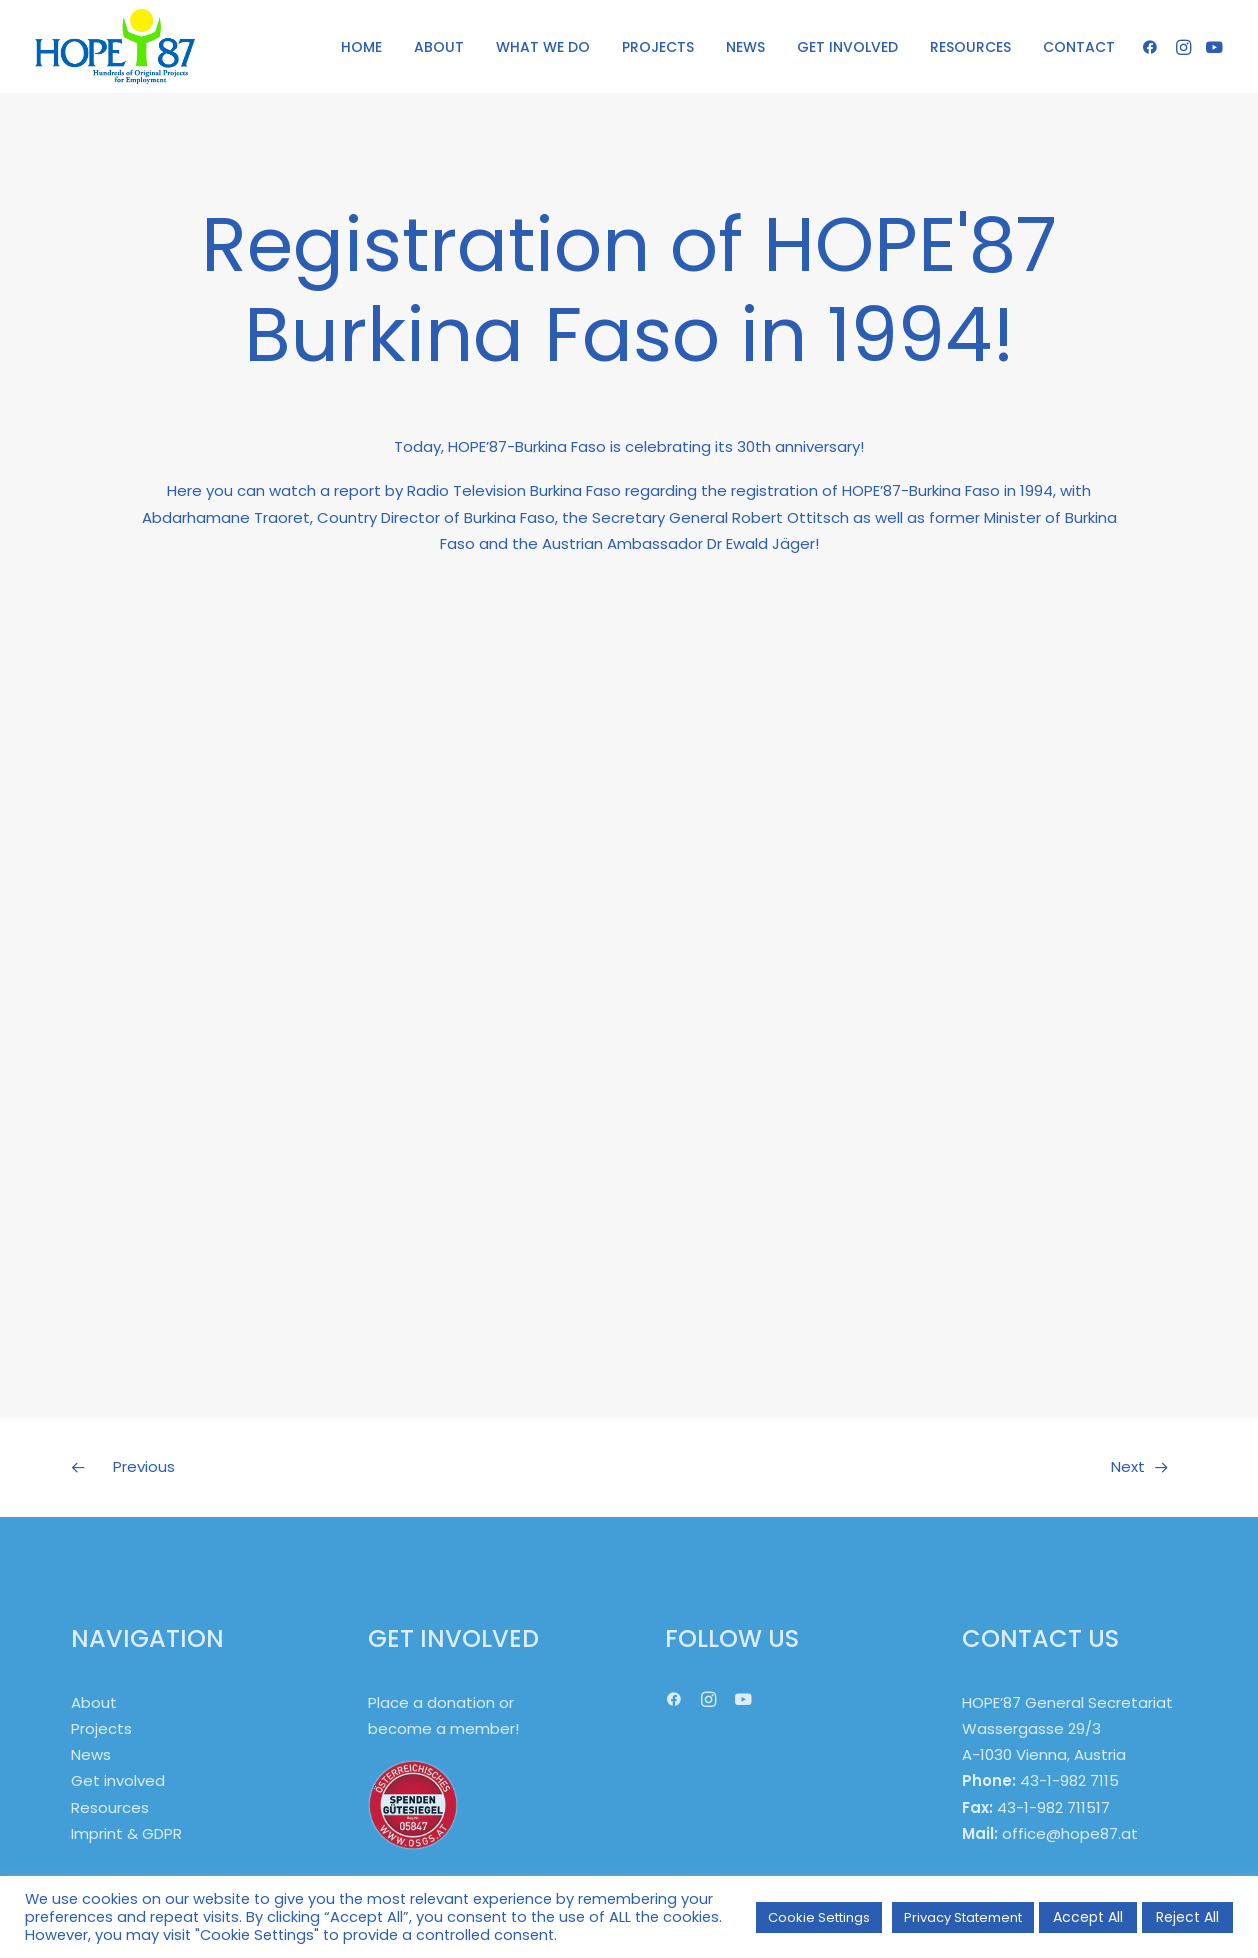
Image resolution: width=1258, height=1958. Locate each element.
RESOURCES (970, 47)
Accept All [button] (1088, 1917)
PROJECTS (658, 47)
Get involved (118, 1780)
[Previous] (294, 1467)
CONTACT (1079, 47)
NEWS (745, 47)
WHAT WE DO (543, 47)
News (91, 1754)
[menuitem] (361, 46)
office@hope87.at (1070, 1833)
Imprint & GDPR (126, 1833)
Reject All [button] (1187, 1917)
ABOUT (439, 47)
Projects (101, 1728)
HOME (361, 47)
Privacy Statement (963, 1917)
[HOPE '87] (115, 46)
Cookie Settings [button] (819, 1917)
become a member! (443, 1728)
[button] (1153, 46)
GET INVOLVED (847, 47)
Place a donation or (441, 1702)
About (94, 1702)
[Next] (964, 1467)
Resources (110, 1807)
